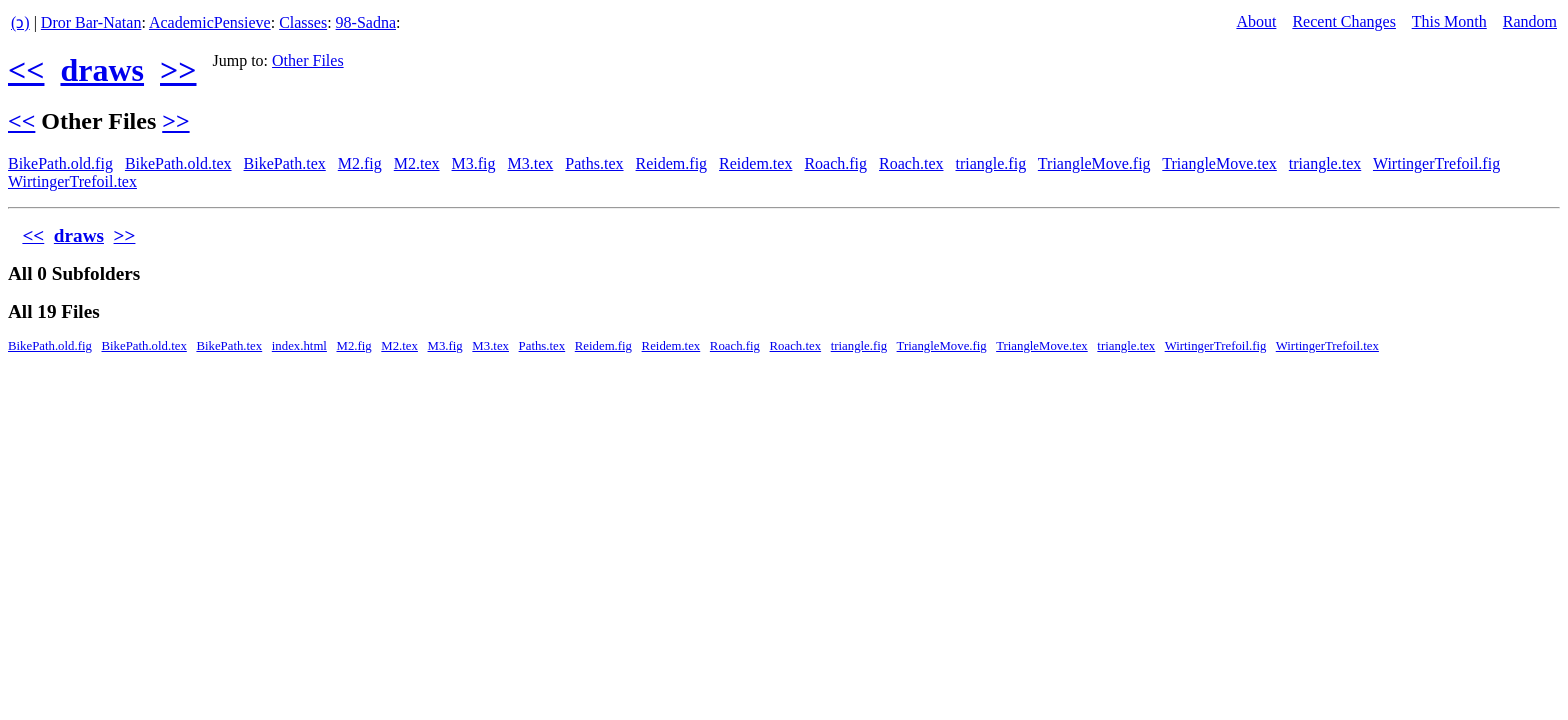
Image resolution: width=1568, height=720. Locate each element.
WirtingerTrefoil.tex (72, 181)
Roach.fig (835, 163)
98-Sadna (366, 22)
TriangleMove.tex (1219, 163)
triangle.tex (1325, 163)
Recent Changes (1344, 21)
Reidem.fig (672, 163)
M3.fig (474, 163)
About (1256, 21)
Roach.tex (911, 163)
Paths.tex (594, 163)
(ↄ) (20, 22)
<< (26, 70)
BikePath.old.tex (178, 163)
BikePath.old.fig (60, 163)
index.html (299, 346)
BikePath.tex (285, 163)
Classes (303, 22)
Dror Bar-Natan (91, 22)
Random (1530, 21)
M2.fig (360, 163)
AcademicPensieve (210, 22)
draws (102, 70)
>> (178, 70)
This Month (1449, 21)
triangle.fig (990, 163)
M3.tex (531, 163)
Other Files (308, 60)
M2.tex (417, 163)
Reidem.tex (755, 163)
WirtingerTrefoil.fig (1436, 163)
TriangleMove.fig (1094, 163)
